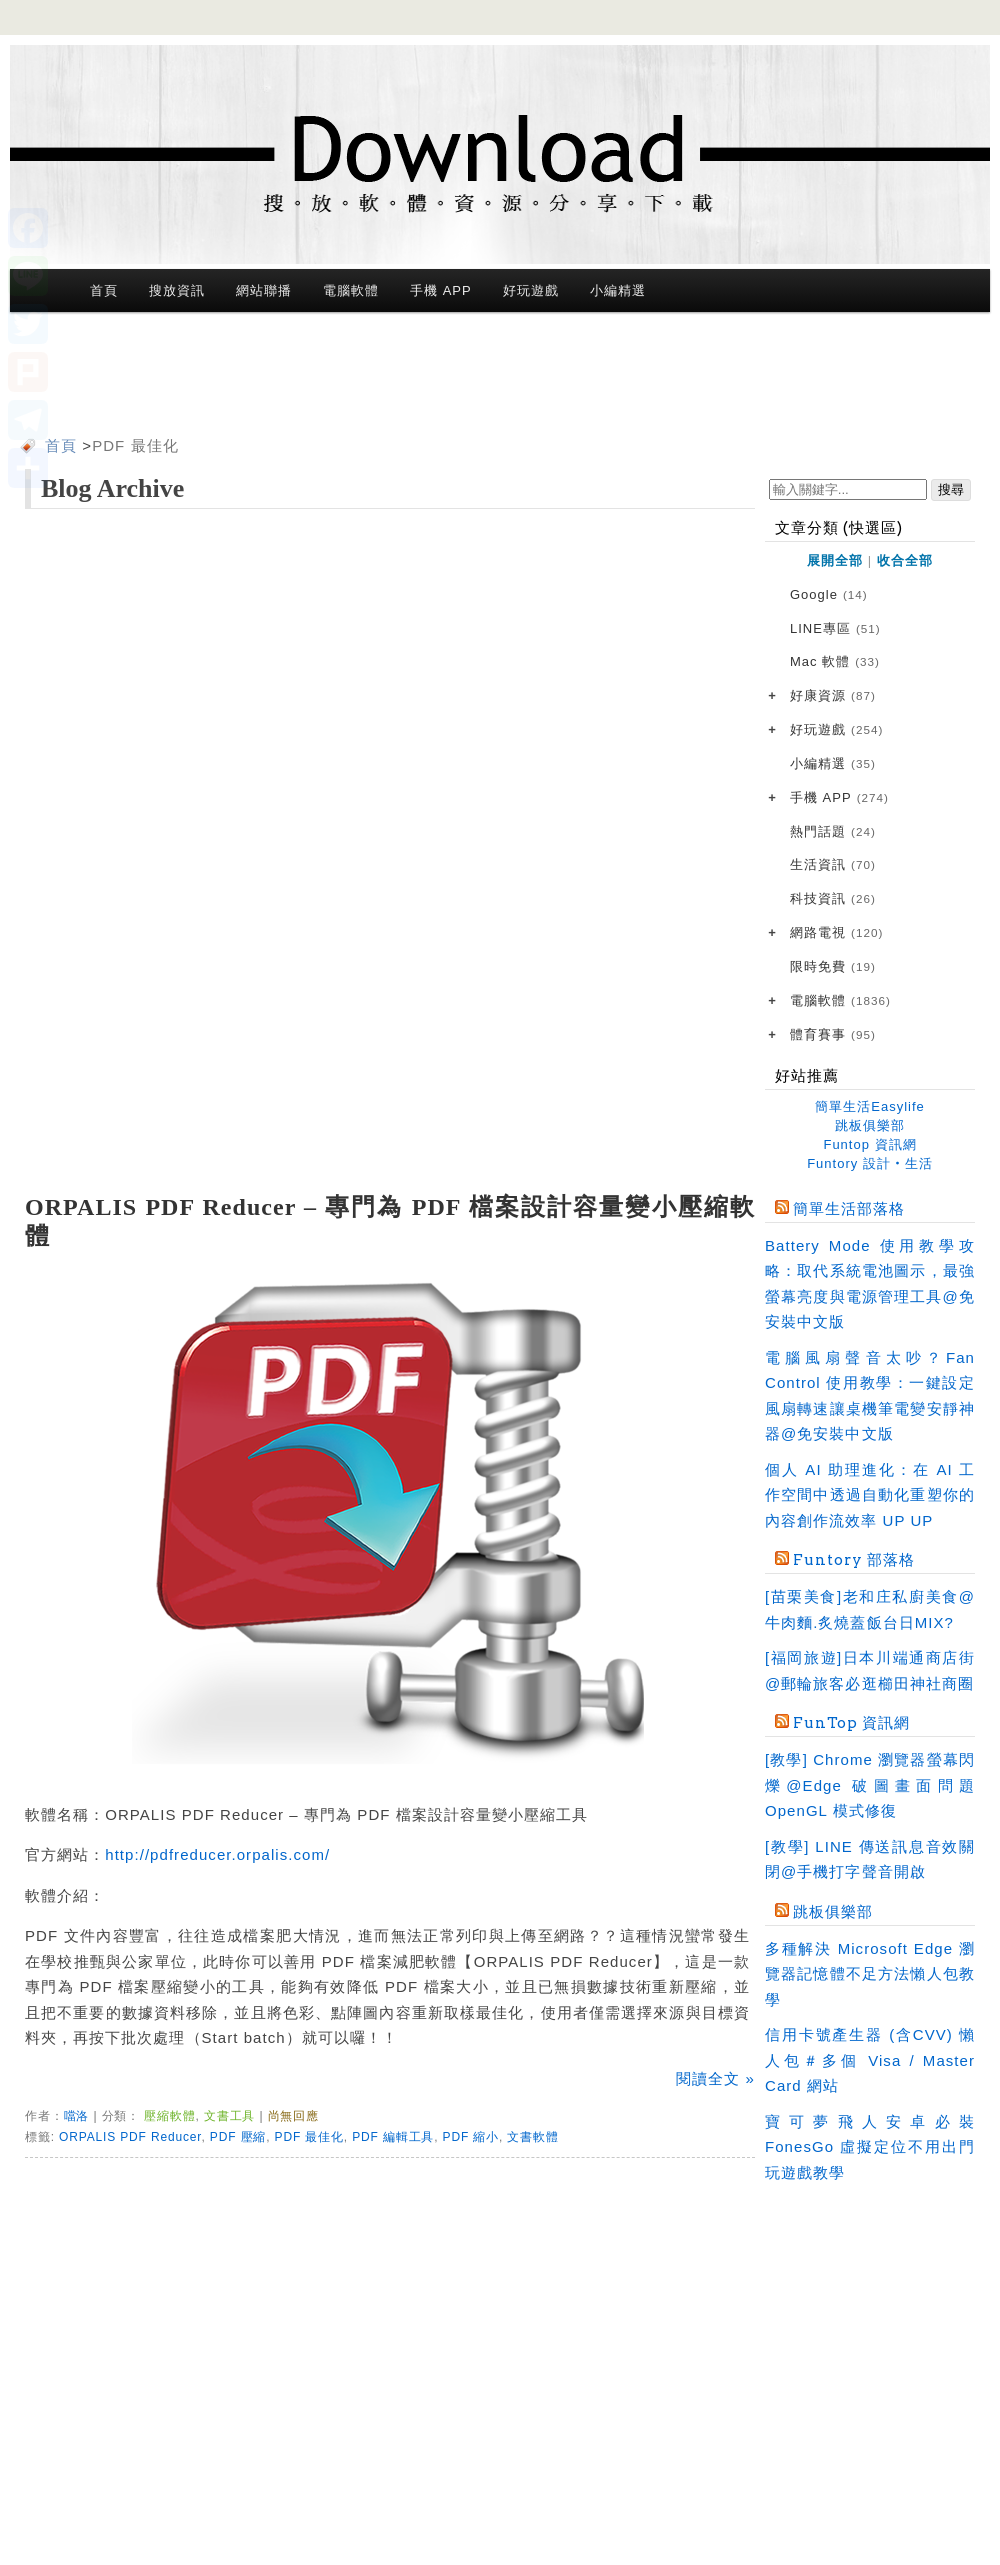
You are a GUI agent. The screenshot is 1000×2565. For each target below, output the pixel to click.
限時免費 (833, 967)
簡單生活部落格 (849, 1209)
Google (829, 595)
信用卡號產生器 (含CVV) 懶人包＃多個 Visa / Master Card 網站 (870, 2060)
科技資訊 (833, 899)
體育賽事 (833, 1035)
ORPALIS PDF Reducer (130, 2137)
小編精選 (618, 290)
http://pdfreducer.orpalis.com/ (217, 1854)
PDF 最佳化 (135, 445)
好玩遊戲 (531, 290)
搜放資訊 (177, 290)
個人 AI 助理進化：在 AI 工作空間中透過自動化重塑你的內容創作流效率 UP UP (870, 1495)
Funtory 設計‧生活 (870, 1163)
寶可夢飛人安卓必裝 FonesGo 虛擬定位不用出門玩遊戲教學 (870, 2147)
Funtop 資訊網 (869, 1144)
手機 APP (440, 290)
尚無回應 (293, 2116)
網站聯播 (264, 290)
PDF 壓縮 (238, 2137)
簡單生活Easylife (870, 1106)
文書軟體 (532, 2137)
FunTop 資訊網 (851, 1723)
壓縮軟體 (169, 2116)
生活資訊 (833, 865)
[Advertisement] (500, 378)
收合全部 (905, 560)
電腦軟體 (351, 290)
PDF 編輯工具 (393, 2137)
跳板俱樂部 (870, 1125)
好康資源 (833, 696)
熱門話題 (833, 832)
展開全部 (835, 560)
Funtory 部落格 (854, 1560)
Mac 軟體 (835, 662)
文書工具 (229, 2116)
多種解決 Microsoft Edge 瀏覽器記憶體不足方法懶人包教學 (870, 1974)
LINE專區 (835, 629)
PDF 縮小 (471, 2137)
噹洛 (77, 2116)
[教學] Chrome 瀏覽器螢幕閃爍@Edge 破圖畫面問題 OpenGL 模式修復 (870, 1785)
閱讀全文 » (715, 2078)
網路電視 (836, 933)
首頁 (104, 290)
